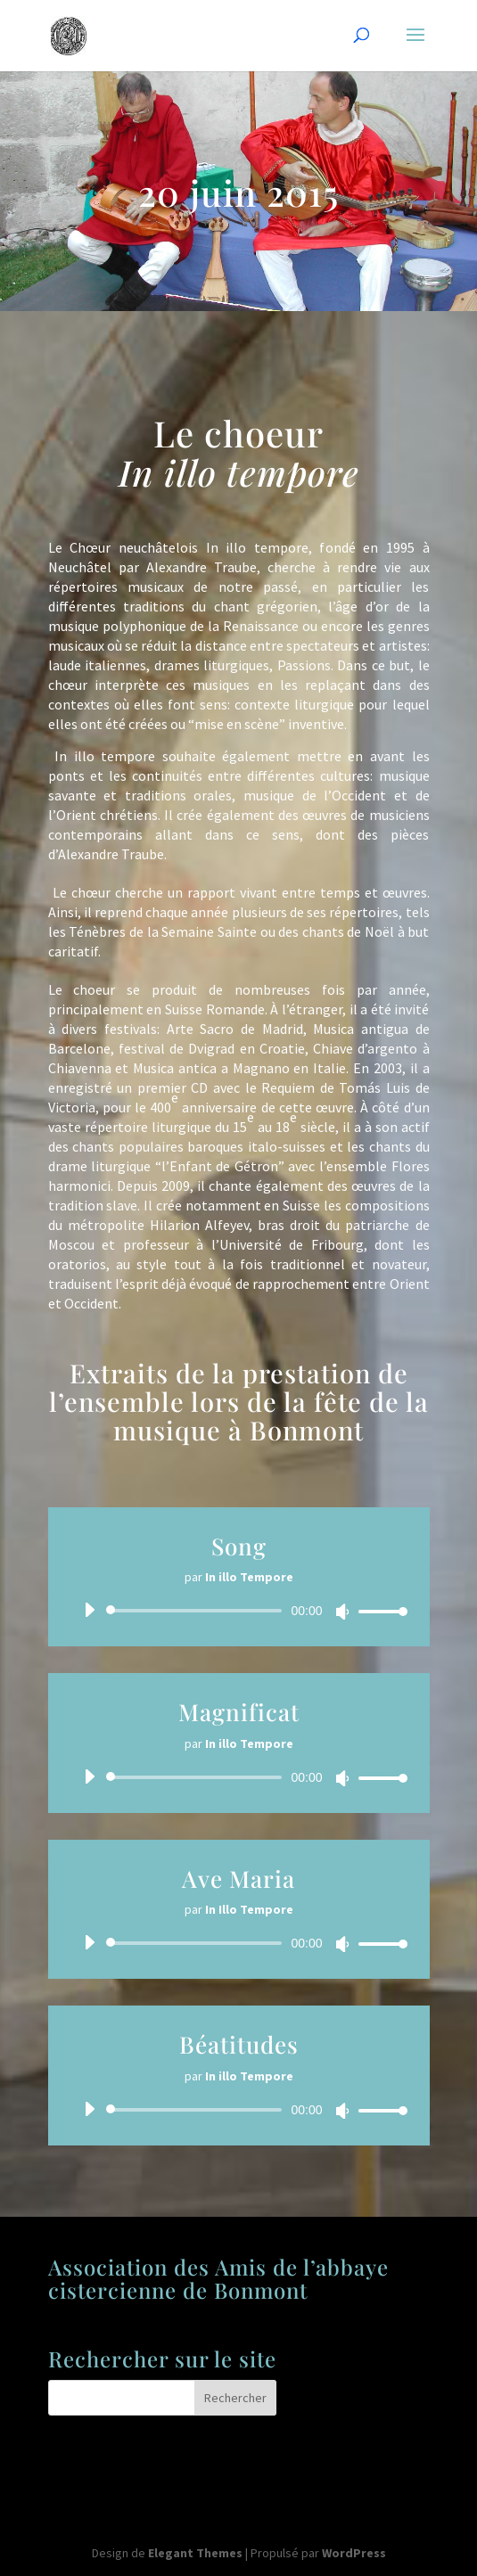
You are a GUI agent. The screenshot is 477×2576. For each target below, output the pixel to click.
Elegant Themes (195, 2553)
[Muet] (342, 1612)
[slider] (197, 1610)
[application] (239, 1611)
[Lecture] (89, 1610)
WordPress (354, 2553)
